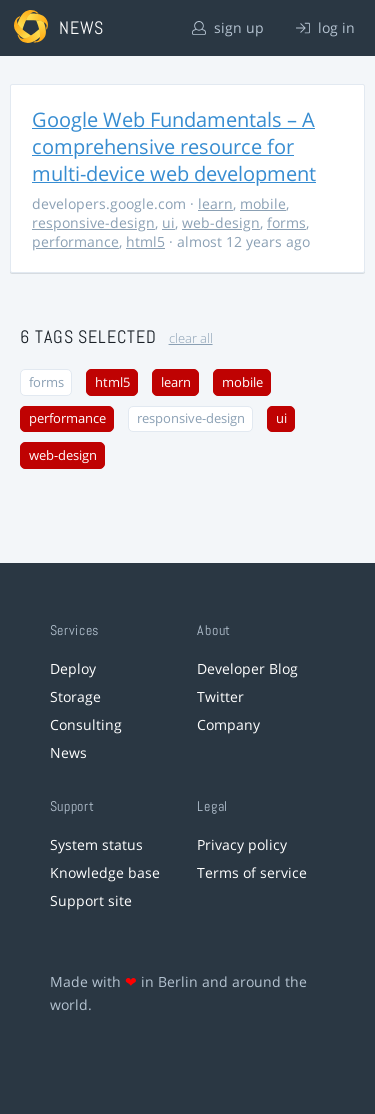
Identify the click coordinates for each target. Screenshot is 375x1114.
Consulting (86, 724)
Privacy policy (242, 844)
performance (75, 241)
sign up (228, 27)
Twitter (220, 696)
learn (215, 203)
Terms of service (252, 872)
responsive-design (93, 222)
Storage (75, 696)
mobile (263, 203)
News (68, 752)
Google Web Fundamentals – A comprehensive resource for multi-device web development (174, 146)
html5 (145, 241)
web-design (221, 222)
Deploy (73, 668)
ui (168, 222)
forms (286, 222)
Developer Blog (247, 668)
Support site (91, 900)
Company (228, 724)
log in (325, 27)
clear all (191, 338)
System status (96, 844)
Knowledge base (105, 872)
